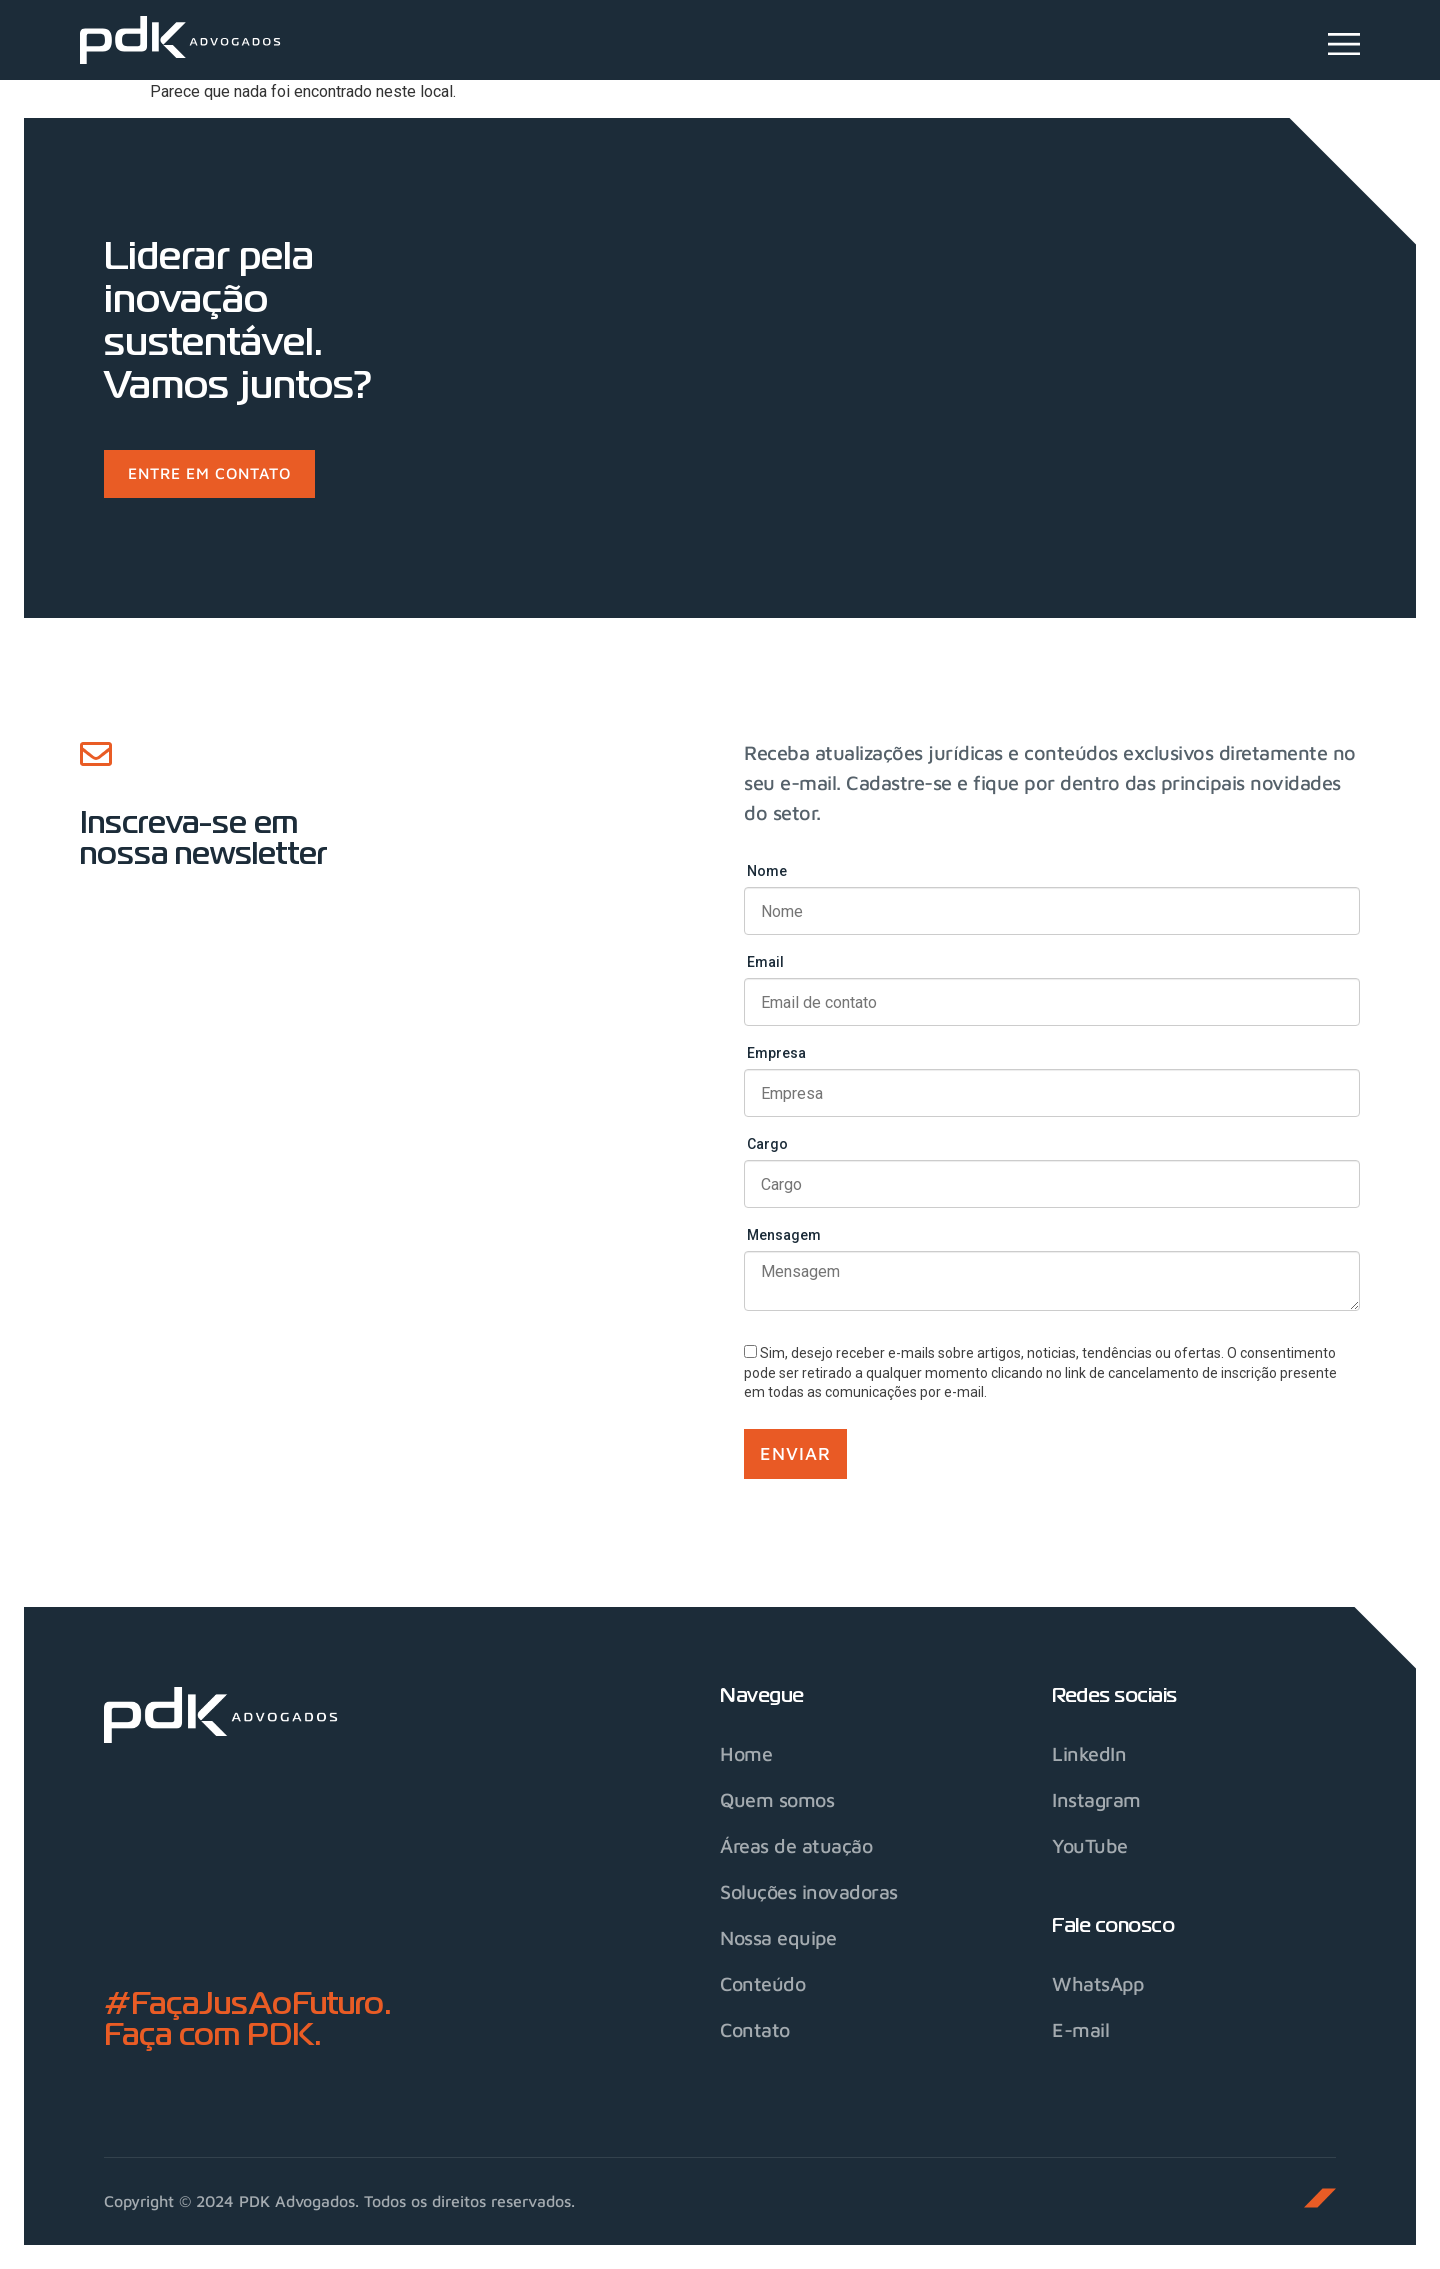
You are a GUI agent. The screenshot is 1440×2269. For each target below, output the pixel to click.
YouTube (1090, 1845)
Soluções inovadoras (811, 1891)
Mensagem (784, 1236)
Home (746, 1753)
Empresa (776, 1054)
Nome (767, 872)
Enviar (795, 1453)
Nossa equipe (779, 1937)
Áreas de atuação (796, 1845)
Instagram (1097, 1799)
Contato (756, 2029)
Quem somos (778, 1799)
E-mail (1080, 2029)
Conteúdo (764, 1983)
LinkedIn (1089, 1753)
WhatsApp (1098, 1983)
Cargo (767, 1145)
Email (765, 963)
